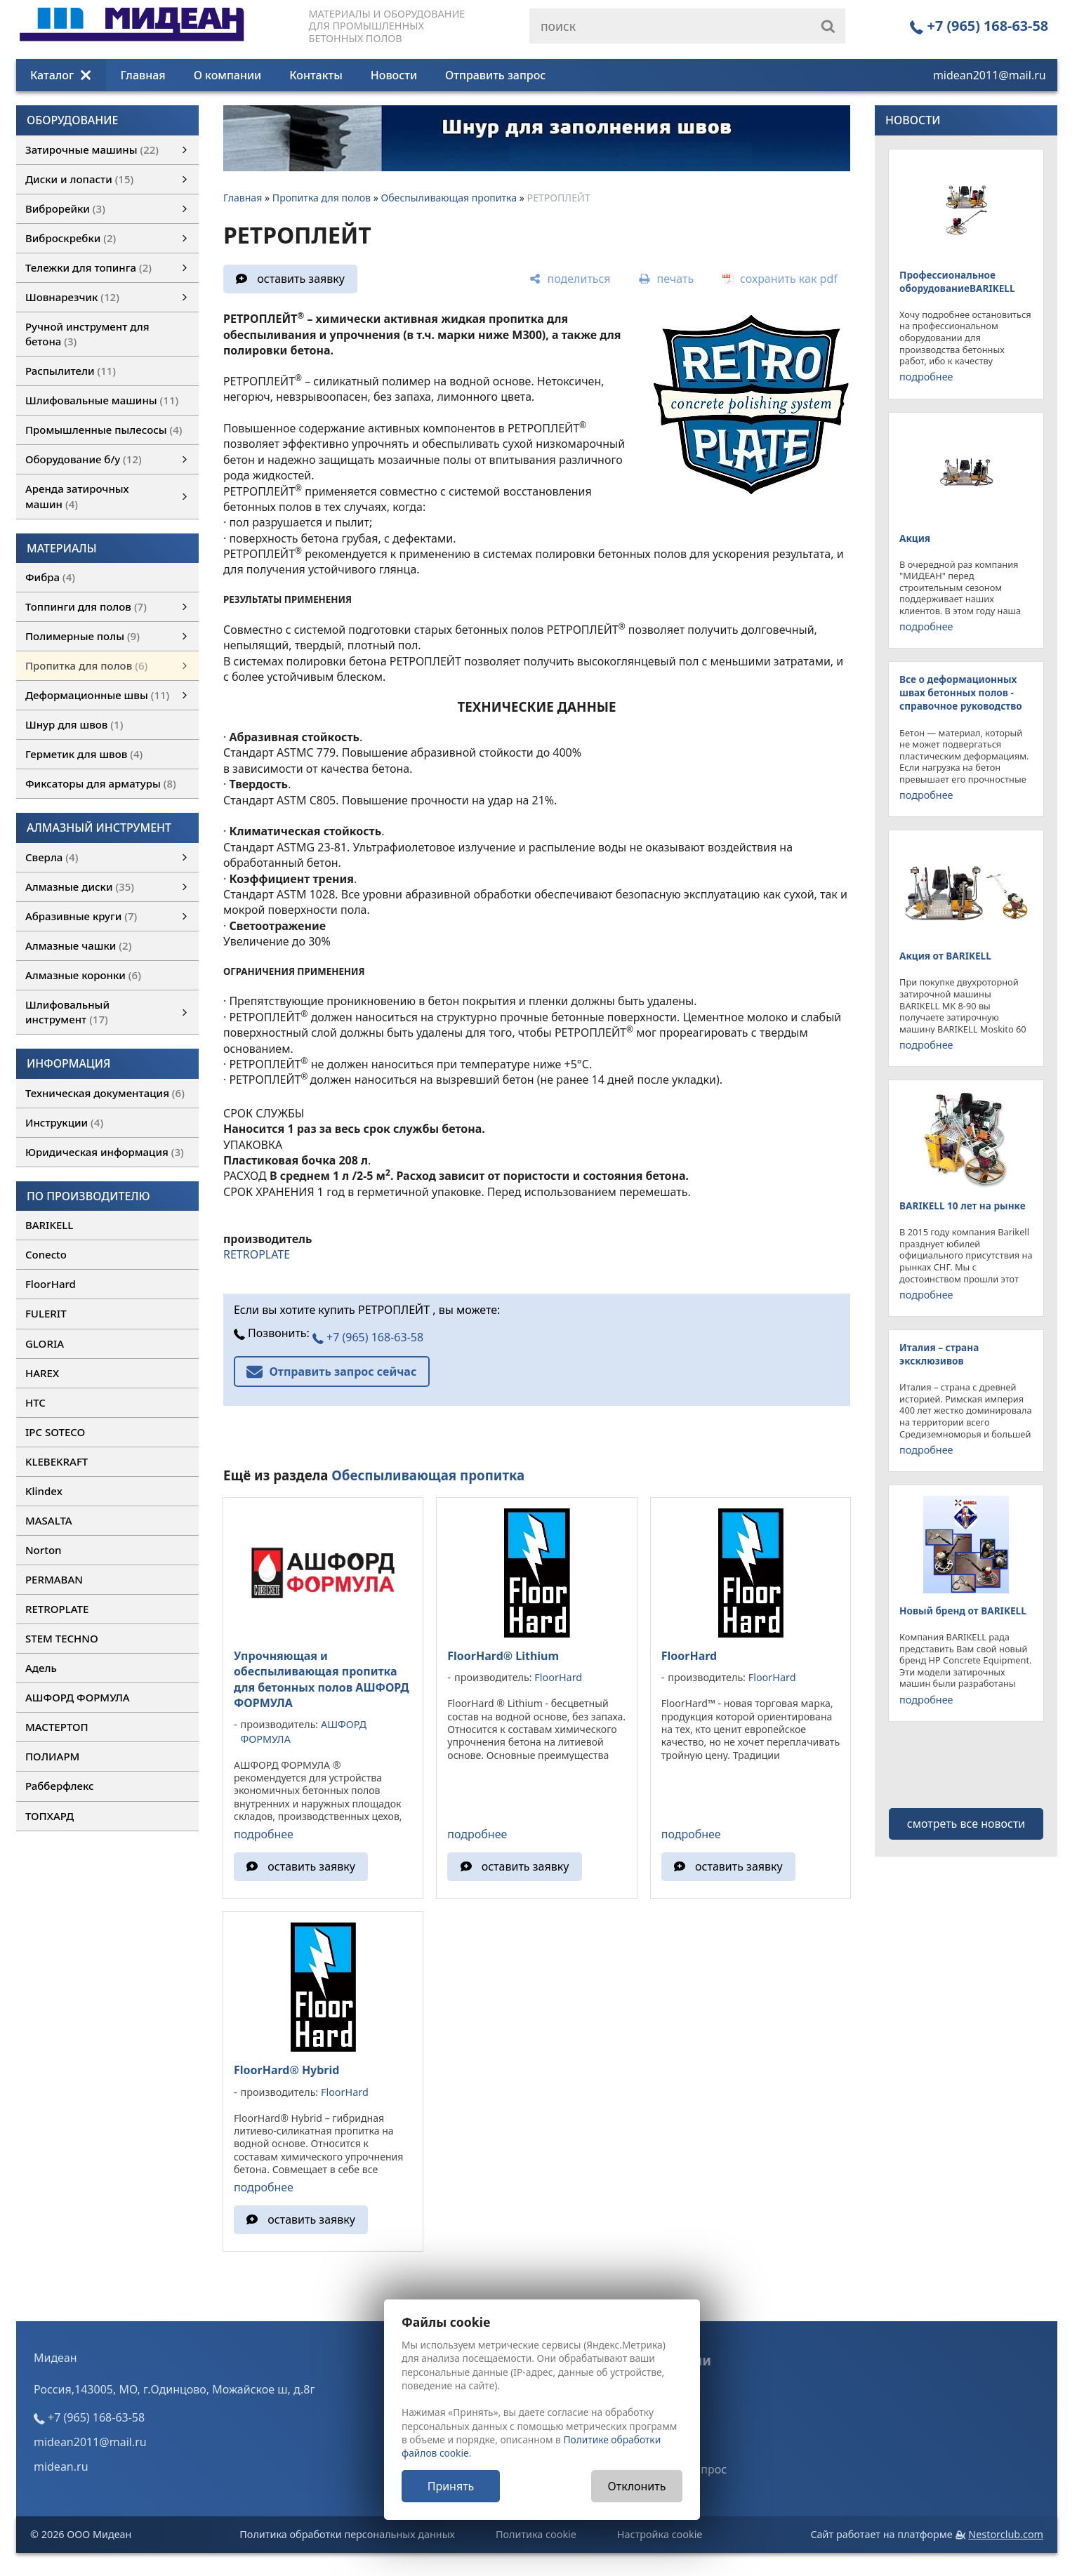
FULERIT (46, 1313)
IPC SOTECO (55, 1432)
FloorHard (50, 1284)
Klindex (43, 1491)
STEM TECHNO (61, 1638)
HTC (35, 1402)
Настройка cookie (660, 2534)
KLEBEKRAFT (56, 1461)
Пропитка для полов (321, 197)
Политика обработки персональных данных (347, 2534)
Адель (41, 1668)
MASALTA (48, 1520)
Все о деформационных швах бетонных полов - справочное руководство (960, 692)
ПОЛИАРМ (52, 1756)
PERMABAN (54, 1579)
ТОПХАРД (49, 1816)
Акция (914, 538)
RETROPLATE (56, 1609)
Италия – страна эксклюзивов (939, 1354)
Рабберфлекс (59, 1786)
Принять (451, 2486)
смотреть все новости (966, 1823)
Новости (394, 75)
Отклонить (637, 2486)
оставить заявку (301, 278)
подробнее (263, 1834)
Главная (142, 75)
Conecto (46, 1254)
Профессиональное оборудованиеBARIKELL (956, 281)
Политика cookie (536, 2534)
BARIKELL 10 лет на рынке (962, 1205)
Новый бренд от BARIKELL (962, 1610)
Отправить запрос (495, 75)
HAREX (42, 1373)
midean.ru (61, 2466)
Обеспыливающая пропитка (449, 197)
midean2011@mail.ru (989, 75)
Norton (43, 1550)
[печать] (666, 279)
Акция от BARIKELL (945, 955)
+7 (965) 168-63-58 (979, 25)
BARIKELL (49, 1225)
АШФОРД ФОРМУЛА (77, 1697)
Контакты (316, 75)
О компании (228, 75)
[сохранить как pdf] (780, 279)
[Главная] (132, 37)
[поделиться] (570, 279)
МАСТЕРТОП (56, 1727)
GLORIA (44, 1343)
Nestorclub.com (1005, 2534)
